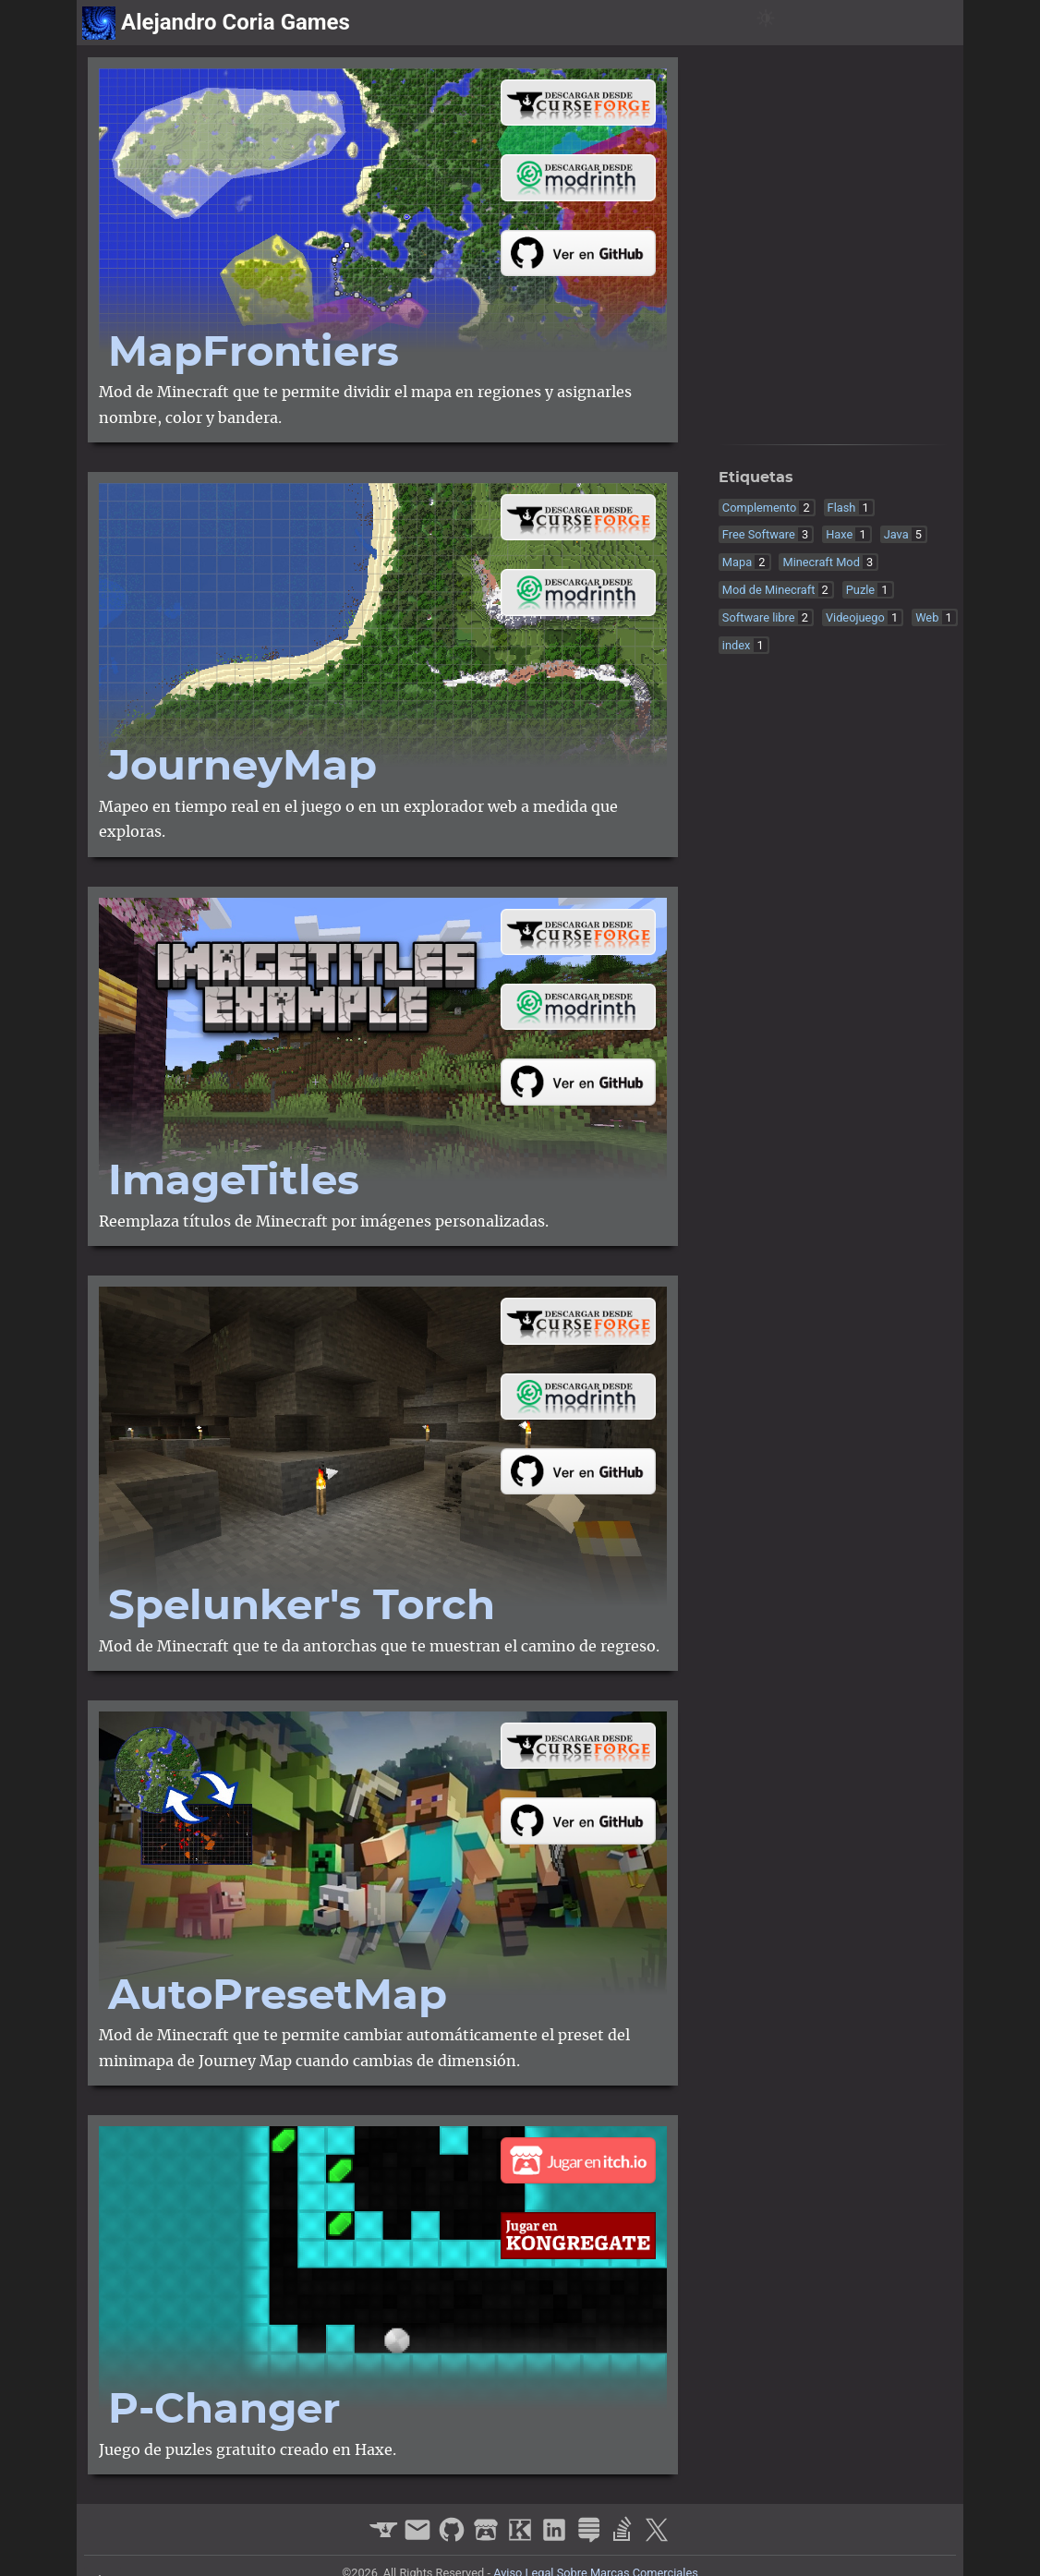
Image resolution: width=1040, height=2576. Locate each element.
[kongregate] (818, 409)
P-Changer (224, 2410)
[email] (420, 2538)
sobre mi (922, 23)
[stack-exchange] (877, 409)
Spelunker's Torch (301, 1606)
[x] (934, 409)
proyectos (834, 23)
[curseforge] (733, 409)
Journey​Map (242, 767)
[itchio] (790, 409)
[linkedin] (847, 409)
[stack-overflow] (905, 409)
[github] (761, 409)
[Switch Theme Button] (766, 23)
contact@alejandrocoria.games (844, 378)
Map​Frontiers (253, 353)
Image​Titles (233, 1182)
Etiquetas (756, 477)
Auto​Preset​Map (277, 1996)
